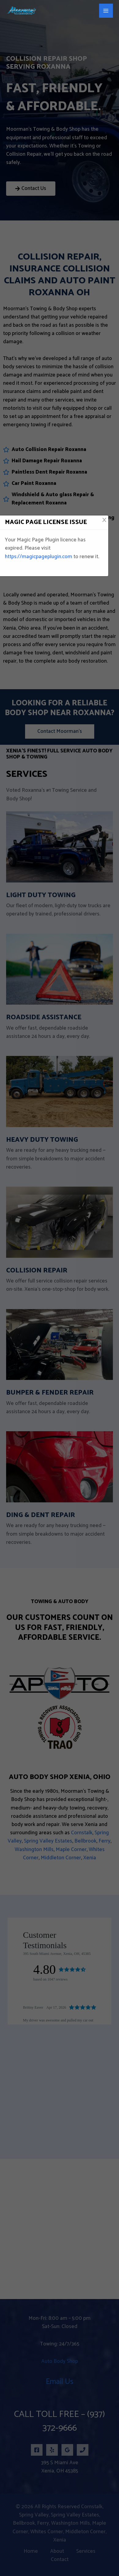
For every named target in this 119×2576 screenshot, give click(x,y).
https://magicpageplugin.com (38, 556)
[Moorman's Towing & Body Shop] (21, 11)
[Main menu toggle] (106, 11)
